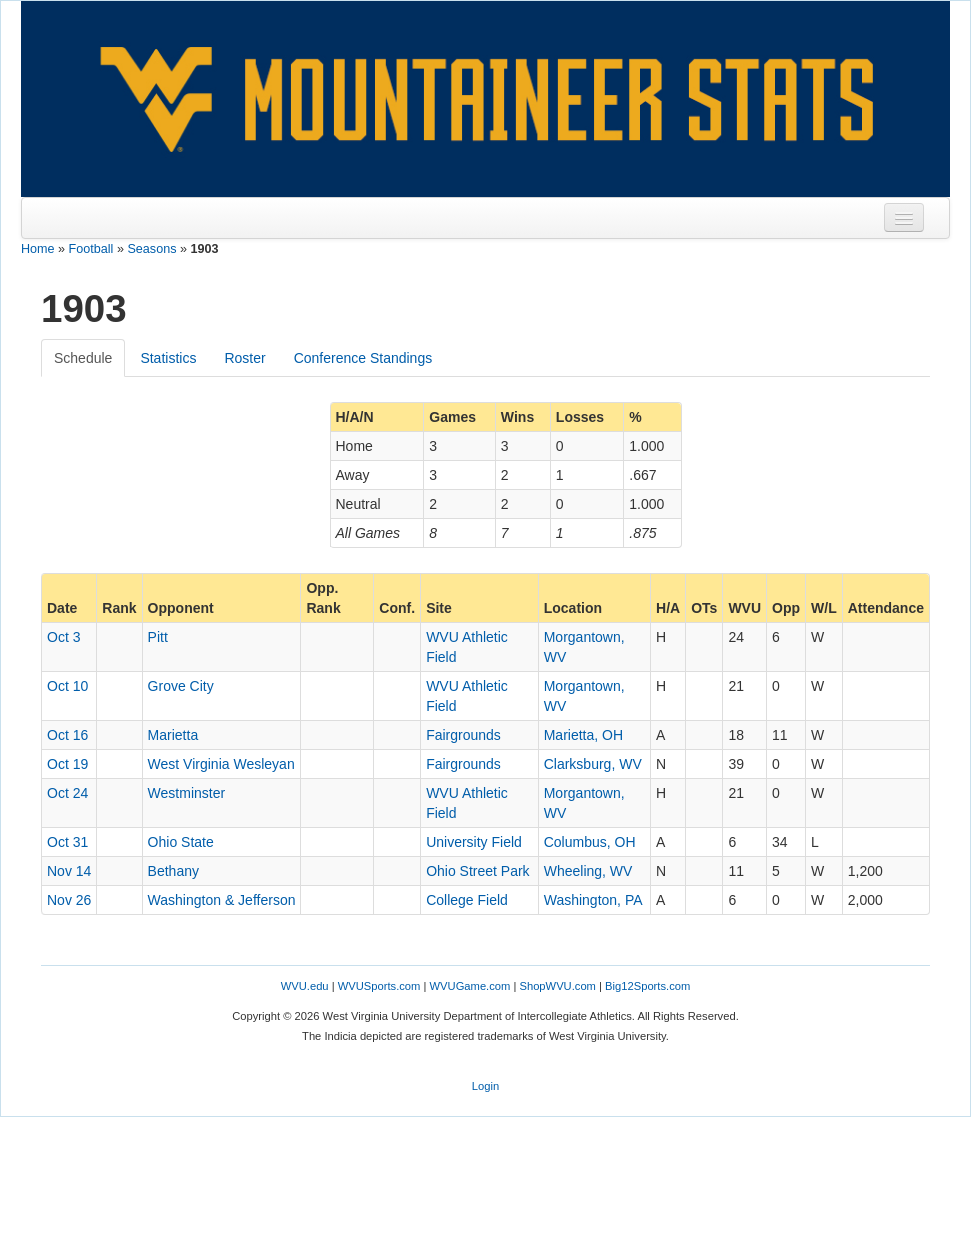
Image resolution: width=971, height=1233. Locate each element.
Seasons (151, 249)
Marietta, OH (583, 735)
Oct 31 (67, 842)
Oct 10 (67, 686)
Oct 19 (67, 764)
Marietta (173, 735)
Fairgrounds (463, 735)
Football (91, 249)
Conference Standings (363, 358)
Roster (244, 358)
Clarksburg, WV (593, 764)
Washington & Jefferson (222, 900)
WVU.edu (305, 986)
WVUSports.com (379, 986)
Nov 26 (69, 900)
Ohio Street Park (478, 871)
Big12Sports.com (647, 986)
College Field (467, 900)
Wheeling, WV (588, 871)
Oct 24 (67, 793)
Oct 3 (63, 637)
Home (38, 249)
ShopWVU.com (557, 986)
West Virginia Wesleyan (221, 764)
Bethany (173, 871)
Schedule (83, 358)
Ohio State (181, 842)
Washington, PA (593, 900)
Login (485, 1086)
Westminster (187, 793)
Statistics (168, 358)
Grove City (181, 686)
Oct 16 (67, 735)
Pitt (158, 637)
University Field (474, 842)
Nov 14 (69, 871)
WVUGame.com (470, 986)
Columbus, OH (590, 842)
